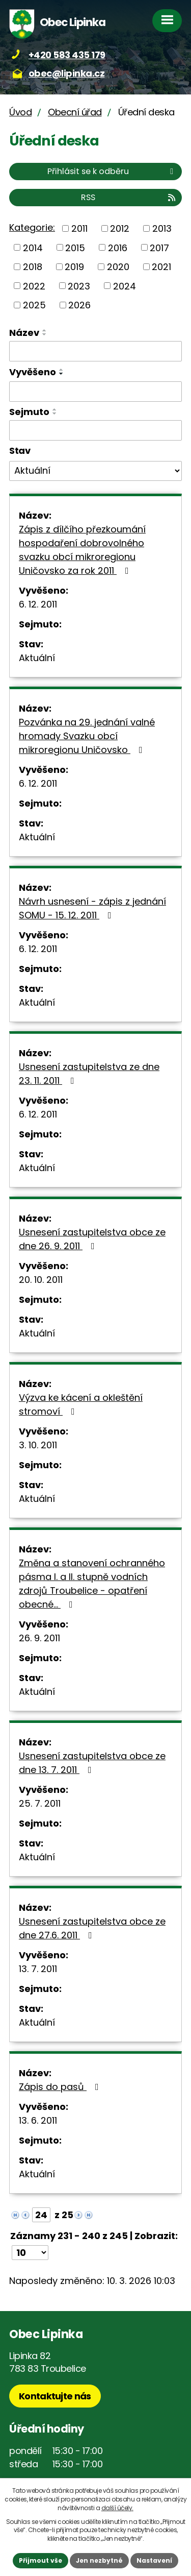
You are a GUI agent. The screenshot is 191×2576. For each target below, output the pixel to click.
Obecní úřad (75, 112)
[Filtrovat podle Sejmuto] (95, 430)
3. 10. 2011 (38, 1445)
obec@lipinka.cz (67, 73)
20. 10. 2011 (41, 1279)
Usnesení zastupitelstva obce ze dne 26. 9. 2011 (92, 1239)
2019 (74, 266)
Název (24, 332)
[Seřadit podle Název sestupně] (44, 334)
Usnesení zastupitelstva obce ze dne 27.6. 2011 (92, 1928)
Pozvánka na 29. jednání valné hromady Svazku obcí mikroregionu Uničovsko (87, 736)
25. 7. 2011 (40, 1803)
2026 (79, 305)
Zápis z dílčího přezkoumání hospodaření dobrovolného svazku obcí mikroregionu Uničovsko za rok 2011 (82, 550)
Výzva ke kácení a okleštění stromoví (81, 1404)
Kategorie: (32, 227)
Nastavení (154, 2560)
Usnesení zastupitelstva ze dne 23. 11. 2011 (89, 1073)
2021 (161, 266)
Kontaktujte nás (55, 2396)
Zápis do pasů (61, 2086)
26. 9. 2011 (39, 1638)
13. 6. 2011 (38, 2120)
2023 (79, 285)
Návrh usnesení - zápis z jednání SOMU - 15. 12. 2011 (92, 908)
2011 (79, 228)
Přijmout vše (40, 2560)
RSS (129, 197)
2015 (75, 247)
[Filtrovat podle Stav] (95, 471)
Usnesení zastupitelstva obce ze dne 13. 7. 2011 (92, 1762)
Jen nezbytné (99, 2560)
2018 (32, 266)
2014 (33, 247)
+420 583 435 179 (67, 54)
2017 (159, 247)
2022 (34, 285)
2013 (162, 228)
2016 (117, 247)
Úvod (20, 112)
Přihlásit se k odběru (112, 171)
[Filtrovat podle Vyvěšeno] (95, 391)
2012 (119, 228)
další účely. (117, 2508)
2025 (34, 305)
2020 (118, 266)
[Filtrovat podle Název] (95, 351)
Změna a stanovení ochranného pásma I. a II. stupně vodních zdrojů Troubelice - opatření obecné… (92, 1584)
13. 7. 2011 (38, 1968)
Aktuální (37, 657)
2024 (124, 285)
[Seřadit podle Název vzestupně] (44, 330)
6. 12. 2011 (38, 604)
